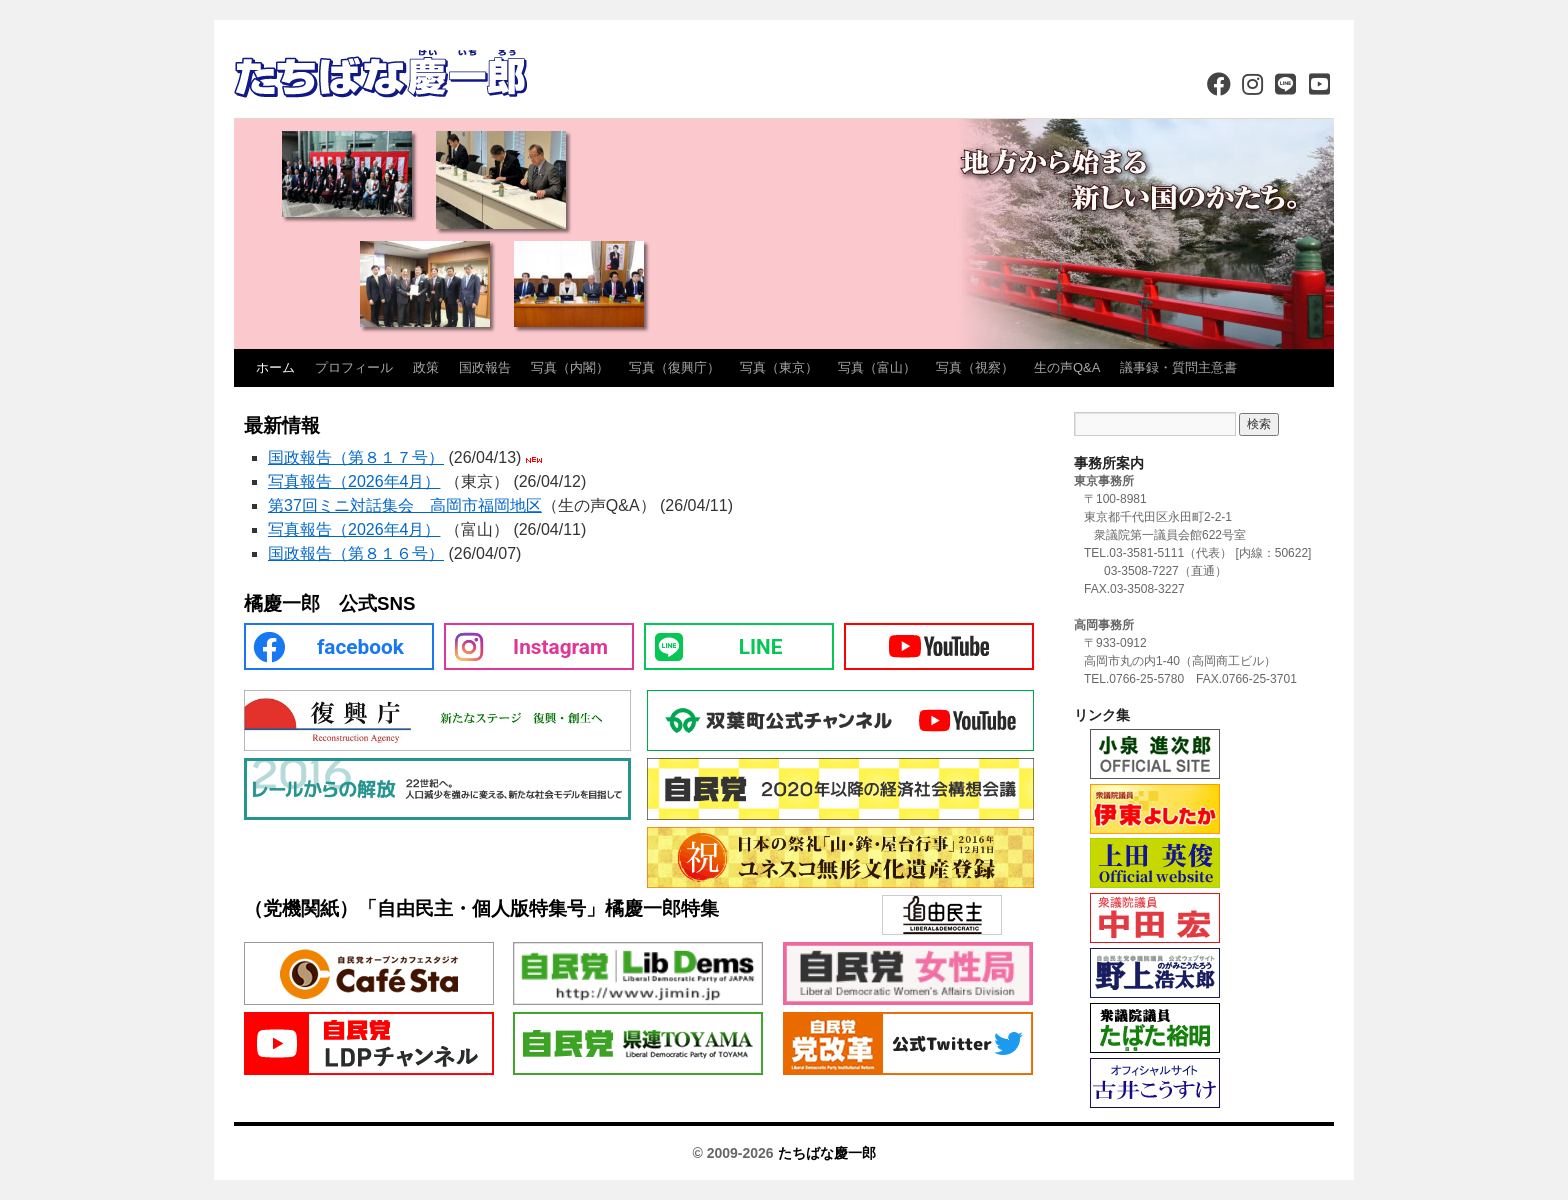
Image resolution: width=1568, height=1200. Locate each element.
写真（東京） (779, 367)
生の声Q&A (1067, 367)
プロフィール (354, 367)
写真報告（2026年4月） (354, 481)
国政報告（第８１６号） (356, 553)
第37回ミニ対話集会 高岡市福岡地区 (405, 505)
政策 (426, 367)
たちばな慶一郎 (827, 1153)
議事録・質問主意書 (1178, 367)
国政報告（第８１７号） (356, 457)
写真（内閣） (570, 367)
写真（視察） (975, 367)
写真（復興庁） (674, 367)
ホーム (275, 367)
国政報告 (485, 367)
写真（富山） (877, 367)
